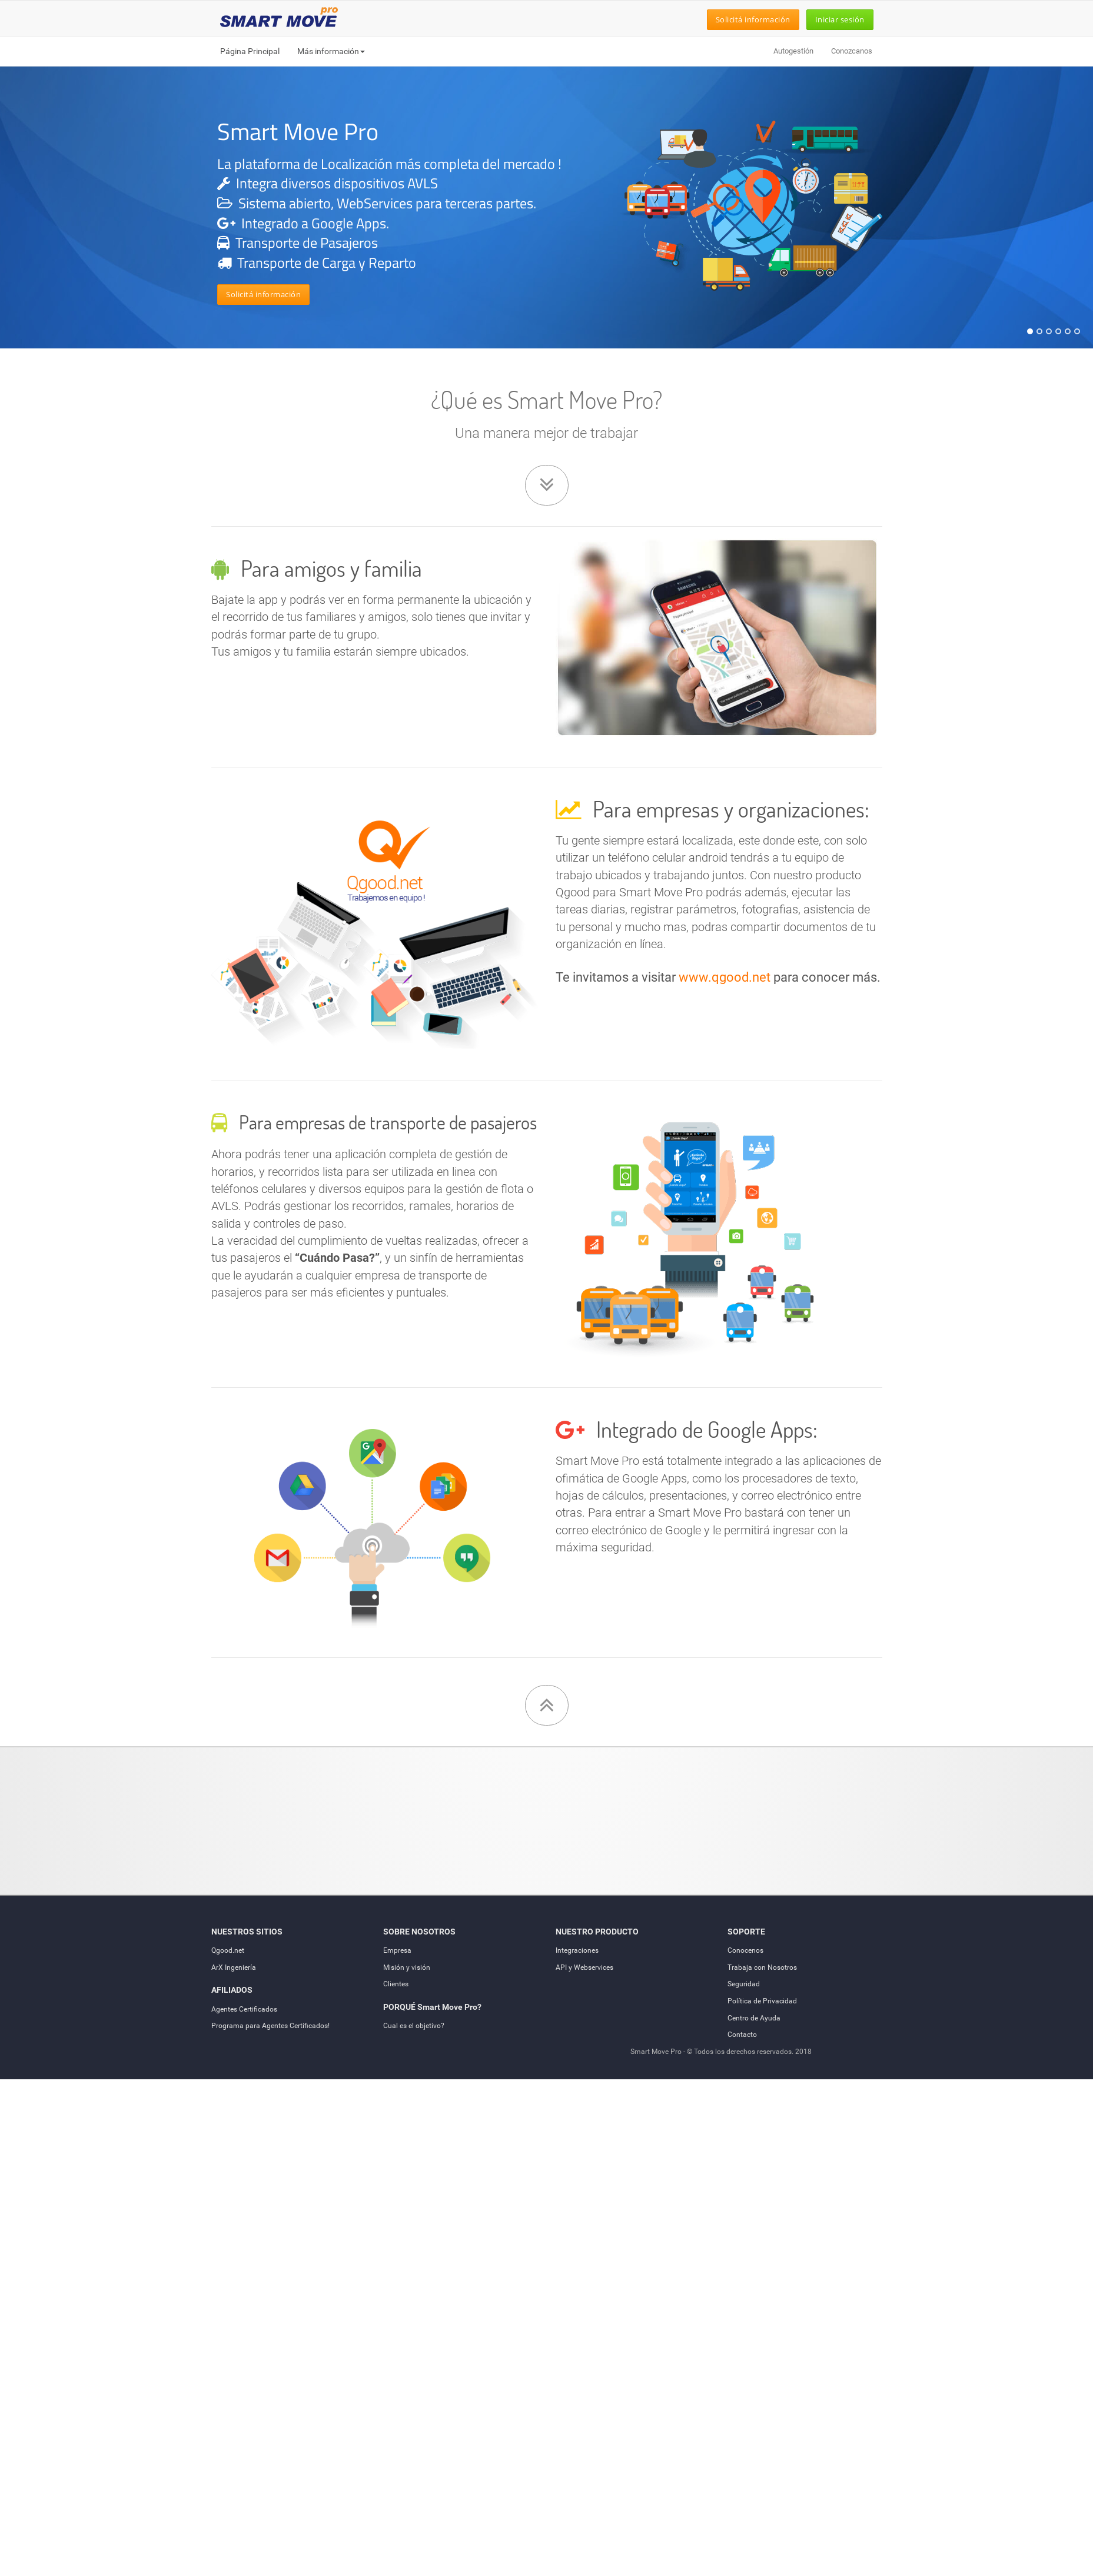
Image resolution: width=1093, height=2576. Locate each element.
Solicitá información (753, 19)
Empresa (397, 1950)
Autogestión (793, 50)
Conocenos (745, 1950)
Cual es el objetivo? (413, 2026)
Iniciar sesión (840, 19)
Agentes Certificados (244, 2009)
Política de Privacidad (762, 2001)
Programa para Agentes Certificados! (270, 2026)
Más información (331, 51)
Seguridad (743, 1984)
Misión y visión (406, 1967)
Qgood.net (227, 1950)
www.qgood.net (724, 977)
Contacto (742, 2034)
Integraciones (577, 1950)
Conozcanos (851, 50)
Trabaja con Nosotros (762, 1967)
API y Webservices (584, 1967)
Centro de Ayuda (753, 2018)
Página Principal (250, 51)
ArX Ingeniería (233, 1967)
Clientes (395, 1984)
